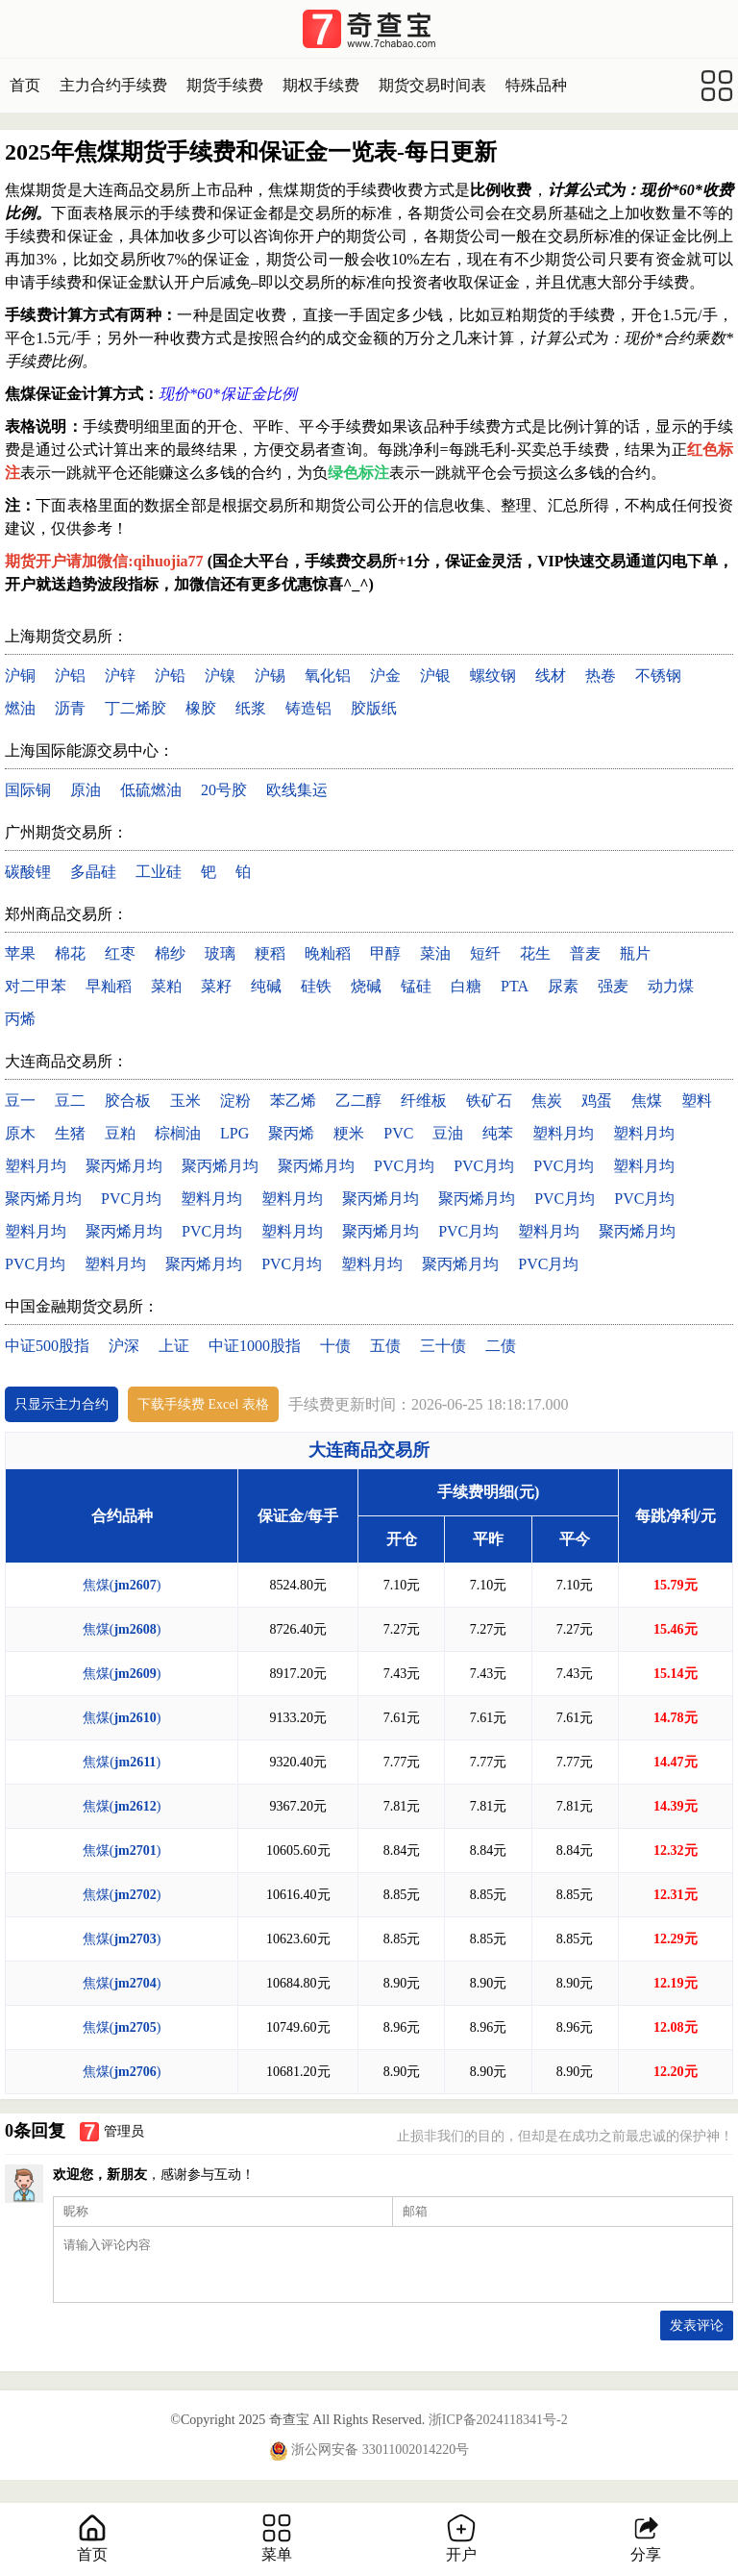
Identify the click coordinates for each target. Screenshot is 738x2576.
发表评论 (697, 2325)
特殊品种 (536, 85)
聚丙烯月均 (124, 1166)
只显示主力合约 (61, 1404)
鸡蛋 (596, 1100)
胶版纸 (374, 708)
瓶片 (635, 953)
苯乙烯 (293, 1100)
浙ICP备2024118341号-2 (498, 2420)
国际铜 (28, 790)
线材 (550, 675)
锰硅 (416, 986)
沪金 (385, 675)
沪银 (435, 675)
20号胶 (224, 790)
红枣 (120, 953)
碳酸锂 (28, 871)
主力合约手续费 (113, 85)
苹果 (20, 953)
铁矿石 (489, 1100)
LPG (234, 1133)
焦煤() (122, 1585)
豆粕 (120, 1133)
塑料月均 (563, 1133)
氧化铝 (328, 675)
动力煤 (671, 986)
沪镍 (220, 675)
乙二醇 (358, 1100)
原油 (85, 790)
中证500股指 (47, 1346)
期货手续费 (224, 85)
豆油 (447, 1133)
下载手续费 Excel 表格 (203, 1404)
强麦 (613, 986)
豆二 (70, 1100)
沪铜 (20, 675)
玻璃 (220, 953)
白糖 (466, 986)
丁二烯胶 (135, 708)
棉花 (70, 953)
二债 (500, 1346)
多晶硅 (93, 871)
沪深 (124, 1346)
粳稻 (270, 953)
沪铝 (70, 675)
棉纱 (170, 953)
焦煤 (646, 1100)
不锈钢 (658, 675)
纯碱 (266, 986)
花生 (535, 953)
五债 (385, 1346)
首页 (25, 85)
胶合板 (128, 1100)
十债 (335, 1346)
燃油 (20, 708)
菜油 (435, 953)
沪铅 (170, 675)
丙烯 (20, 1019)
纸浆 (250, 708)
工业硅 (158, 871)
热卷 (600, 675)
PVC (398, 1133)
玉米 (185, 1100)
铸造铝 (308, 708)
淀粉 (235, 1100)
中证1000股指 (255, 1346)
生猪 (70, 1133)
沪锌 (120, 675)
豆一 (20, 1100)
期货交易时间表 (432, 85)
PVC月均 (404, 1166)
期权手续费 (321, 85)
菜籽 (216, 986)
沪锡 (270, 675)
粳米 (348, 1133)
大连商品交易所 (369, 1450)
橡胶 (200, 708)
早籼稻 (109, 986)
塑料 (696, 1100)
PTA (515, 986)
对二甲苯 (35, 986)
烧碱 (366, 986)
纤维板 (424, 1100)
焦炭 (546, 1100)
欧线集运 (297, 790)
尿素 (563, 986)
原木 (20, 1133)
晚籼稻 (328, 953)
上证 (174, 1346)
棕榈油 (178, 1133)
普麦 (585, 953)
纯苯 (497, 1133)
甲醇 (385, 953)
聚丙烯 (291, 1133)
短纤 (485, 953)
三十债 (443, 1346)
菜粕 (166, 986)
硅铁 (316, 986)
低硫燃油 (151, 790)
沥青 (70, 708)
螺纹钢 (493, 675)
